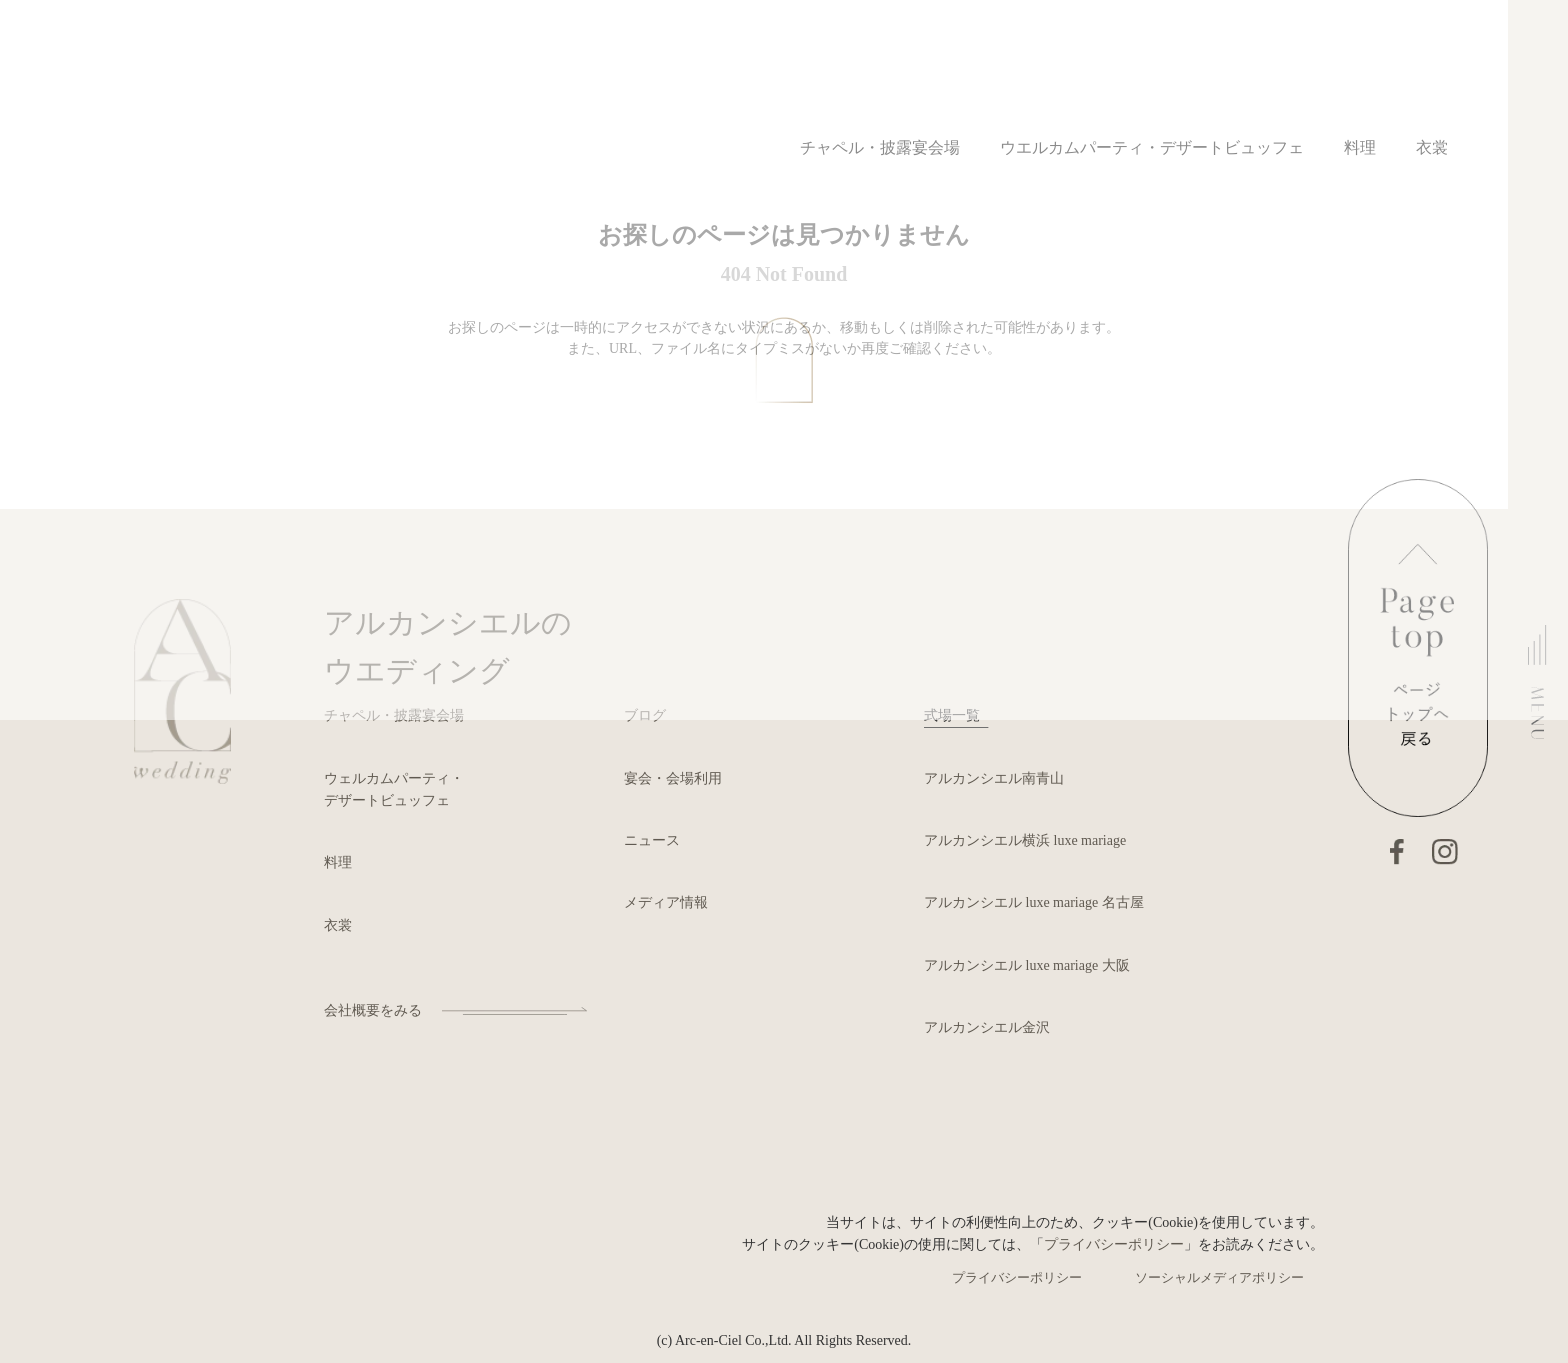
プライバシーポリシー (1114, 1244)
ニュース (652, 840)
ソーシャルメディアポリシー (1219, 1277)
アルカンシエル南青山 (994, 778)
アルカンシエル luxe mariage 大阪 (1027, 965)
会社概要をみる (373, 1010)
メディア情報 (666, 902)
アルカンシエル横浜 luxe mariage (1025, 840)
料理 (338, 862)
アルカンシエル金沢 (987, 1027)
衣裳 (338, 925)
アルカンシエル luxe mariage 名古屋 (1034, 902)
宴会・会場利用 (673, 778)
